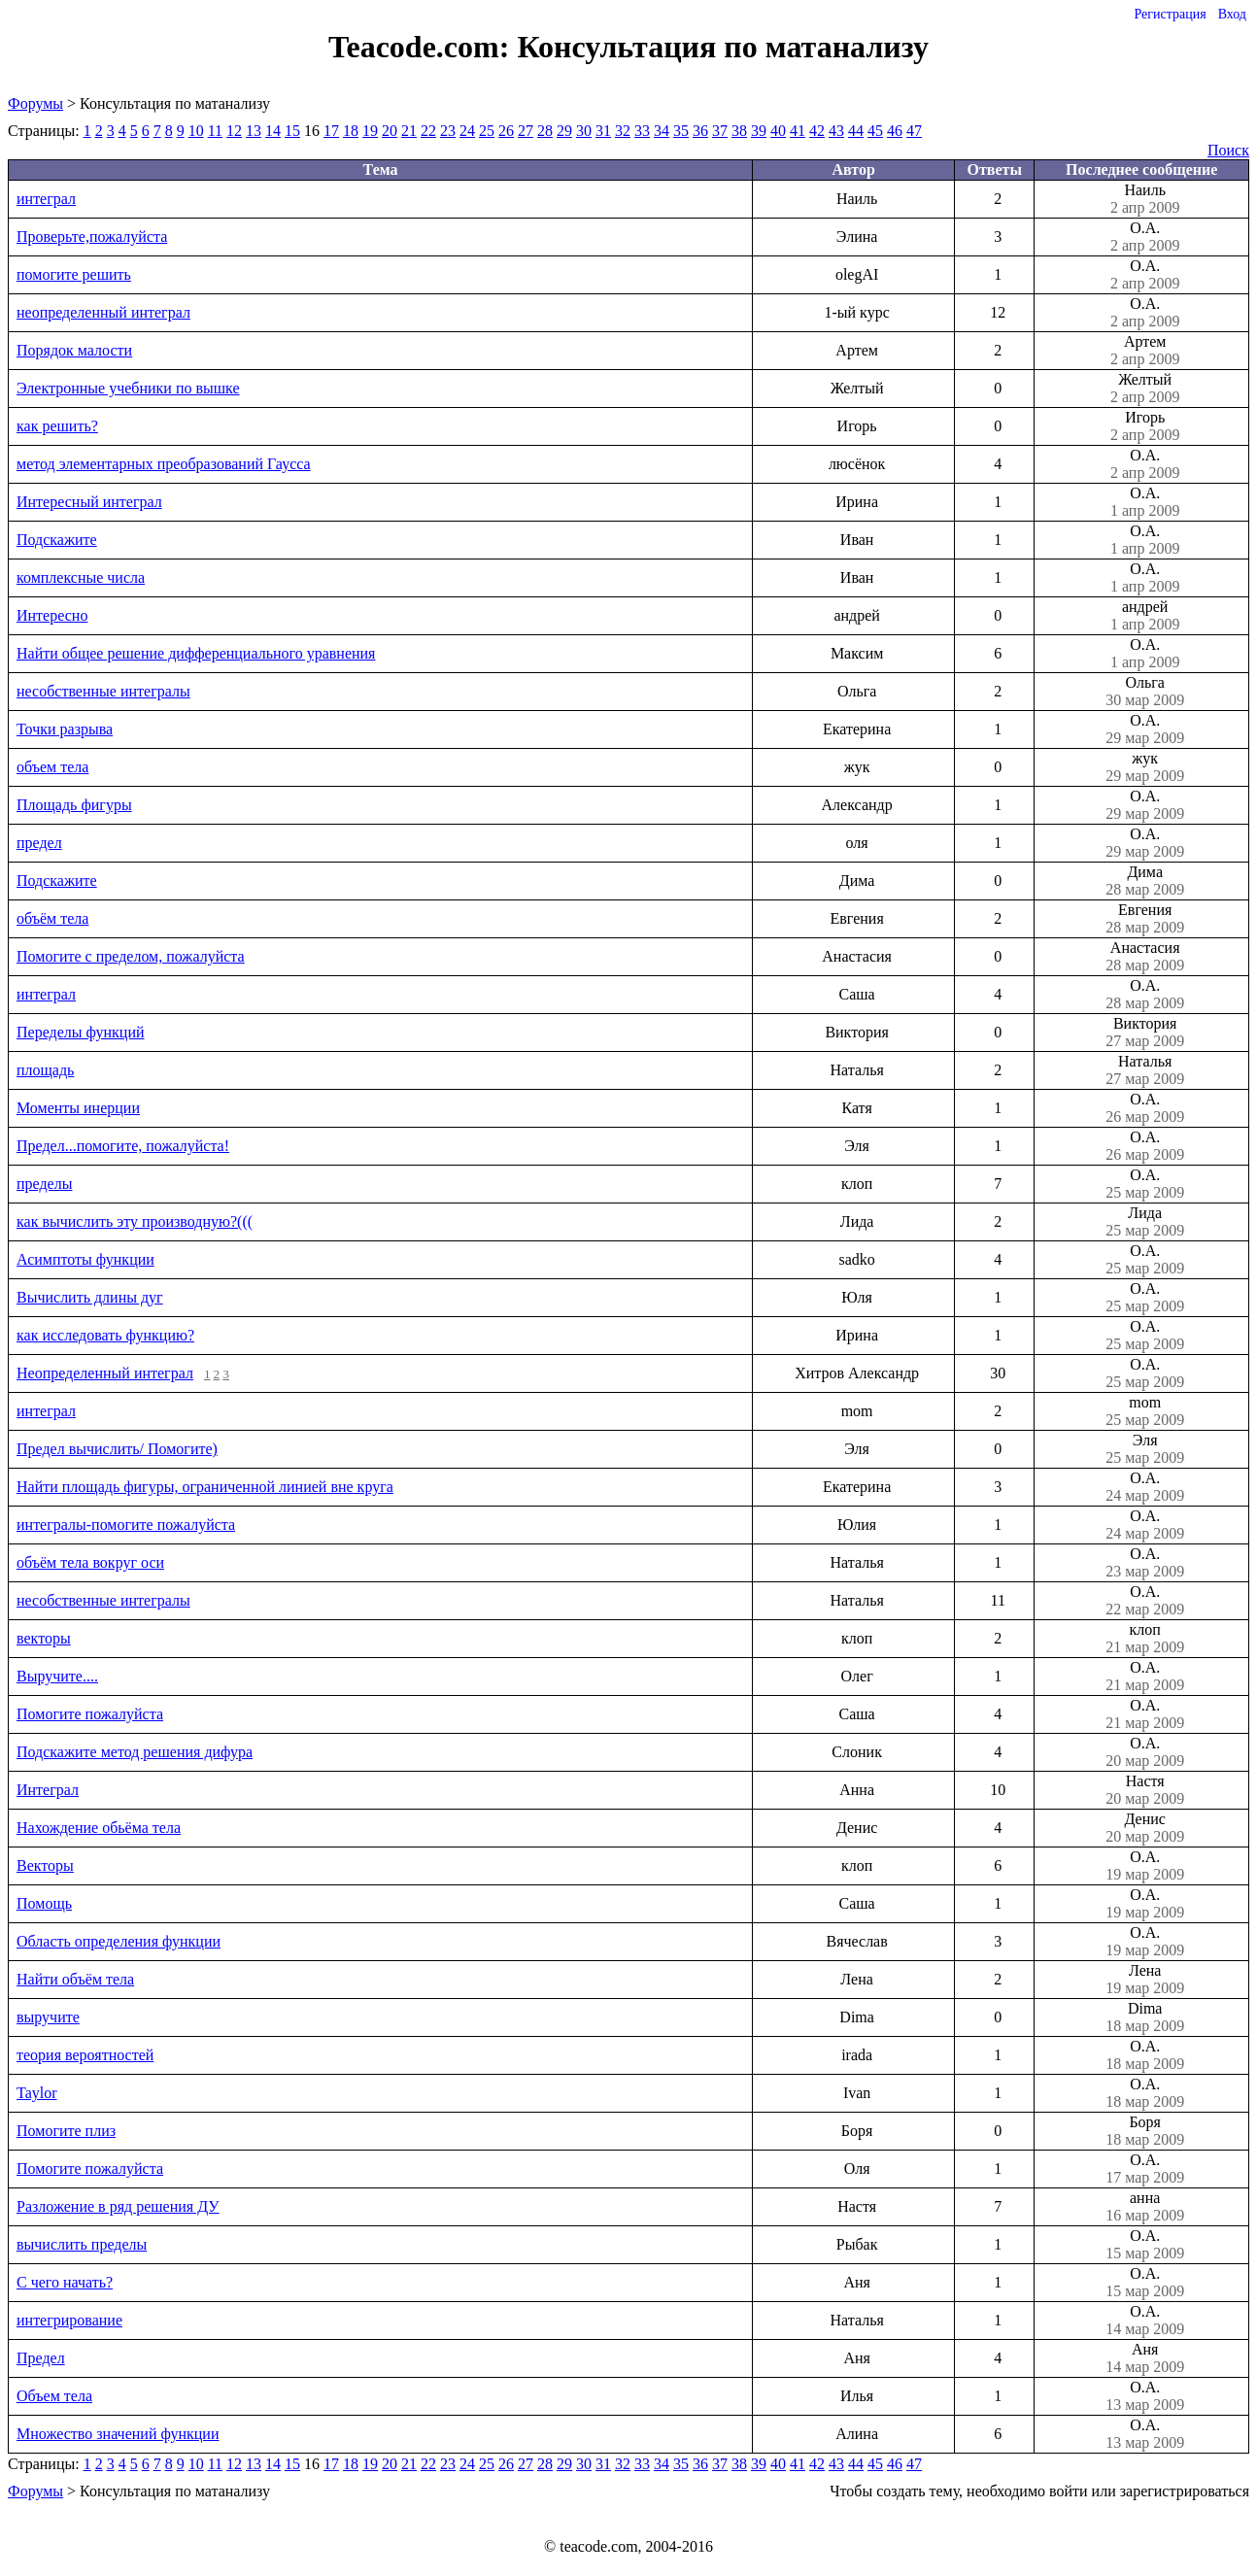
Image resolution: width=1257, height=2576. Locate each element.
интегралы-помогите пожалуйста (126, 1524)
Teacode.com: (422, 46)
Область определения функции (119, 1941)
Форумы (35, 103)
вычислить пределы (82, 2244)
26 (506, 130)
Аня (1144, 2358)
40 (778, 130)
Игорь (1144, 426)
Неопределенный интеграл (105, 1373)
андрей (1144, 615)
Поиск (1228, 150)
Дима (1144, 881)
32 (622, 130)
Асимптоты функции (85, 1259)
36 (700, 130)
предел (39, 842)
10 (196, 130)
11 (215, 130)
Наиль (1144, 199)
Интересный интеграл (89, 501)
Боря (1144, 2131)
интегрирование (69, 2320)
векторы (44, 1638)
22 (428, 130)
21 (409, 130)
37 (720, 130)
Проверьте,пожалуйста (92, 236)
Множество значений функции (118, 2433)
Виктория (1144, 1032)
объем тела (52, 767)
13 (253, 130)
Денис (1144, 1828)
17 (331, 130)
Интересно (52, 615)
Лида (1144, 1221)
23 (448, 130)
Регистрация (1170, 14)
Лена (1144, 1979)
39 (758, 130)
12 (234, 130)
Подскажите (57, 539)
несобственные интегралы (103, 691)
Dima (1144, 2017)
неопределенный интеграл (103, 312)
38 (739, 130)
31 (603, 130)
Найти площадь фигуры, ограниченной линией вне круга (205, 1486)
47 (914, 130)
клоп (1144, 1638)
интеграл (46, 198)
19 (370, 130)
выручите (48, 2017)
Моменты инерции (78, 1108)
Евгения (1144, 918)
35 (681, 130)
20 (389, 130)
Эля (1144, 1449)
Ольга (1144, 691)
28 (545, 130)
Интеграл (48, 1789)
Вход (1232, 14)
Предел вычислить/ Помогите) (117, 1449)
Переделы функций (81, 1032)
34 (661, 130)
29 (564, 130)
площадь (45, 1070)
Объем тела (54, 2396)
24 (467, 130)
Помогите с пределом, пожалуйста (131, 956)
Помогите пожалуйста (90, 1714)
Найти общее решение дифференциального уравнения (196, 653)
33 (642, 130)
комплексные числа (81, 577)
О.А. (1144, 237)
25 (486, 130)
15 (292, 130)
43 (836, 130)
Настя (1144, 1790)
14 (273, 130)
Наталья (1144, 1070)
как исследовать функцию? (105, 1335)
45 (875, 130)
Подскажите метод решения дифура (135, 1752)
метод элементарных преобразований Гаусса (164, 464)
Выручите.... (57, 1676)
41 (797, 130)
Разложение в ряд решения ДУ (118, 2206)
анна (1144, 2206)
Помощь (44, 1903)
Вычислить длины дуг (90, 1297)
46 (894, 130)
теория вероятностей (85, 2055)
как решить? (57, 426)
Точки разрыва (65, 729)
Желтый (1144, 388)
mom (1144, 1411)
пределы (44, 1183)
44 (856, 130)
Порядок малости (74, 350)
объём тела (52, 918)
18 (350, 130)
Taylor (37, 2093)
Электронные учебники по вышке (128, 388)
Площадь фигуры (74, 805)
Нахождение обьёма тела (99, 1827)
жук (1144, 767)
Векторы (45, 1865)
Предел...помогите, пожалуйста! (123, 1145)
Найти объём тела (75, 1979)
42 (817, 130)
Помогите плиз (66, 2130)
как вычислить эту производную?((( (135, 1221)
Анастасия (1144, 956)
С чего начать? (65, 2282)
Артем (1144, 350)
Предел (41, 2358)
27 (525, 130)
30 (584, 130)
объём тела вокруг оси (90, 1562)
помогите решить (74, 274)
